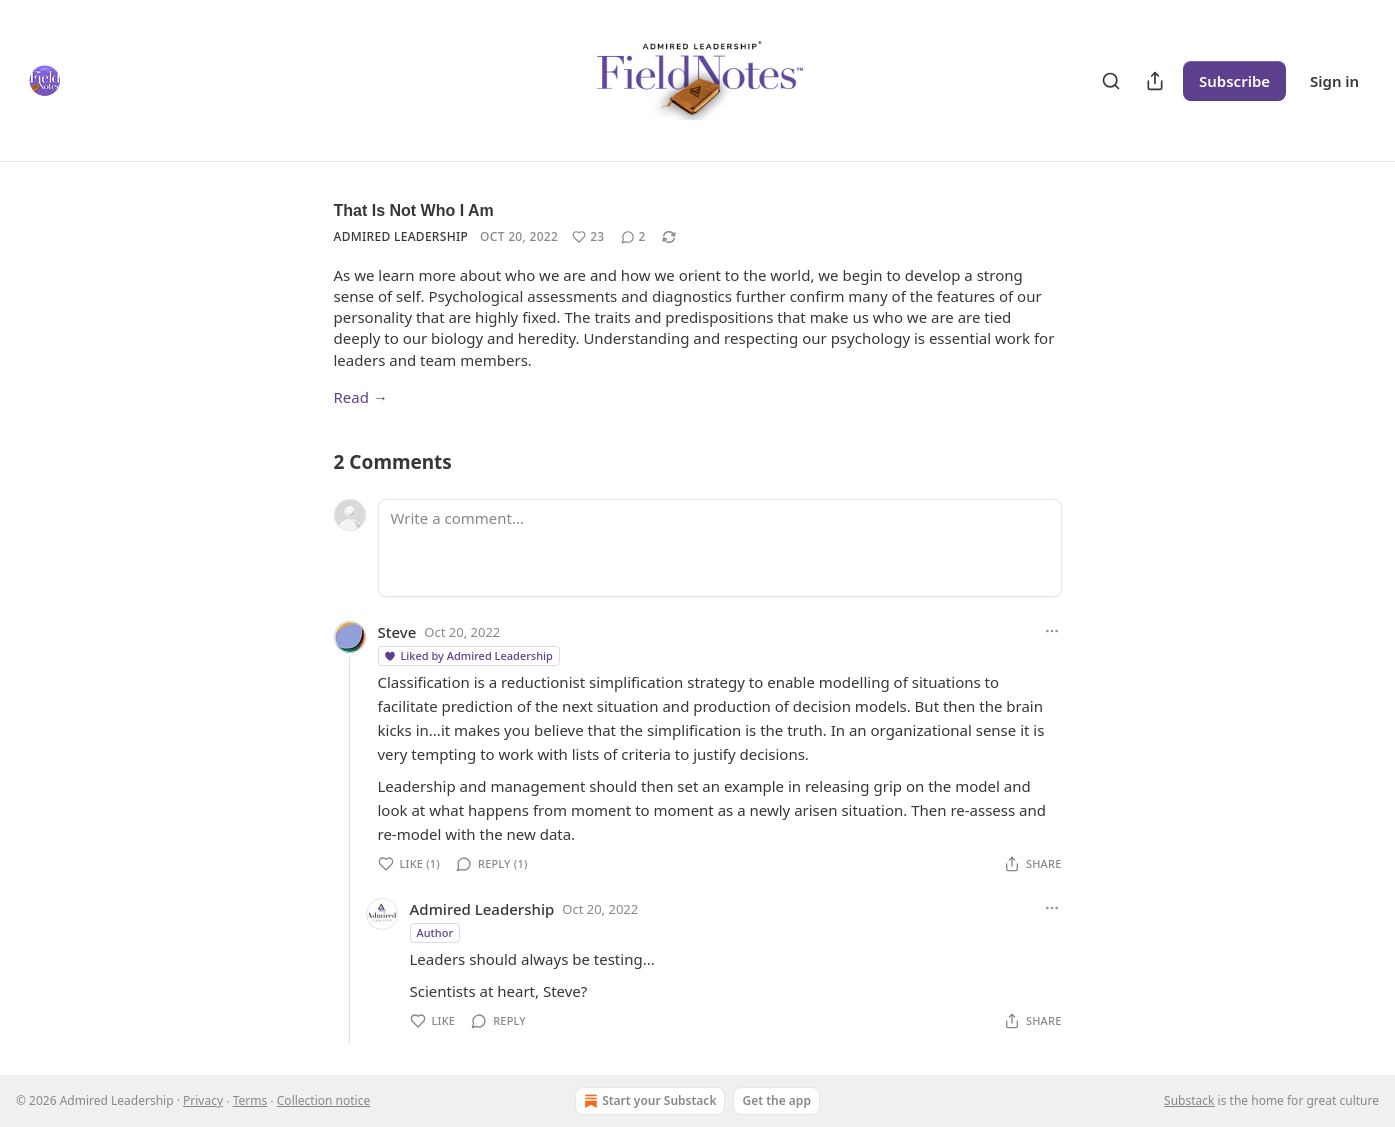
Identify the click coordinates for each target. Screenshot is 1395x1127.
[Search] (1111, 81)
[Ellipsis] (1052, 631)
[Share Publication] (1155, 81)
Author (435, 932)
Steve (397, 632)
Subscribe (1234, 81)
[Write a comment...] (720, 548)
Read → (361, 397)
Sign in (1334, 81)
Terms (250, 1100)
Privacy (203, 1100)
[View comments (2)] (633, 237)
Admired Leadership (401, 236)
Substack (1189, 1100)
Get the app (776, 1100)
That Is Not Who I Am (414, 210)
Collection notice (323, 1100)
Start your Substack (648, 1101)
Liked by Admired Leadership (468, 655)
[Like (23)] (588, 237)
